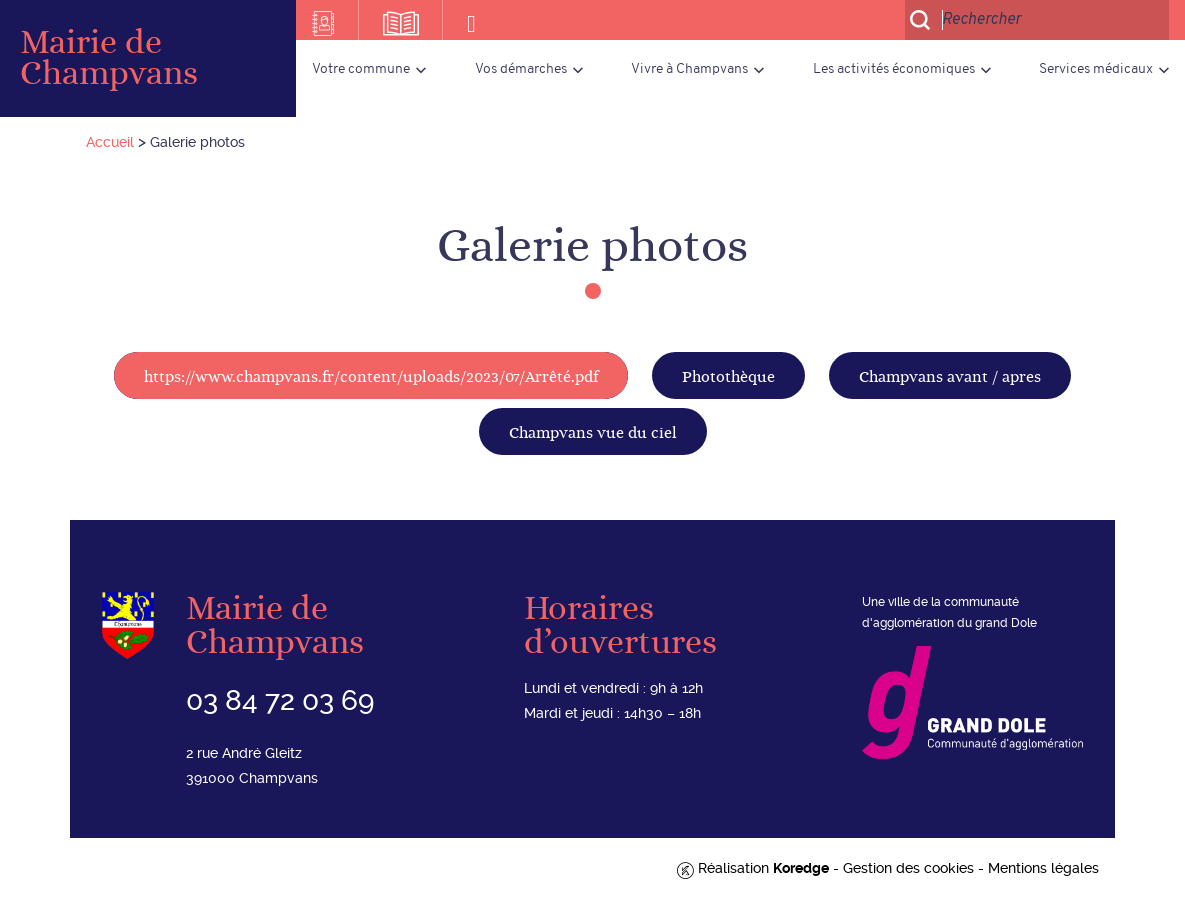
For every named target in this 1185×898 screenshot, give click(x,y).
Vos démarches (521, 69)
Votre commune (361, 69)
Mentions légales (1043, 868)
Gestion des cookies (908, 868)
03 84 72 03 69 (280, 700)
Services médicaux (1096, 69)
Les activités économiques (894, 69)
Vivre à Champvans (689, 69)
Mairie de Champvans (109, 58)
